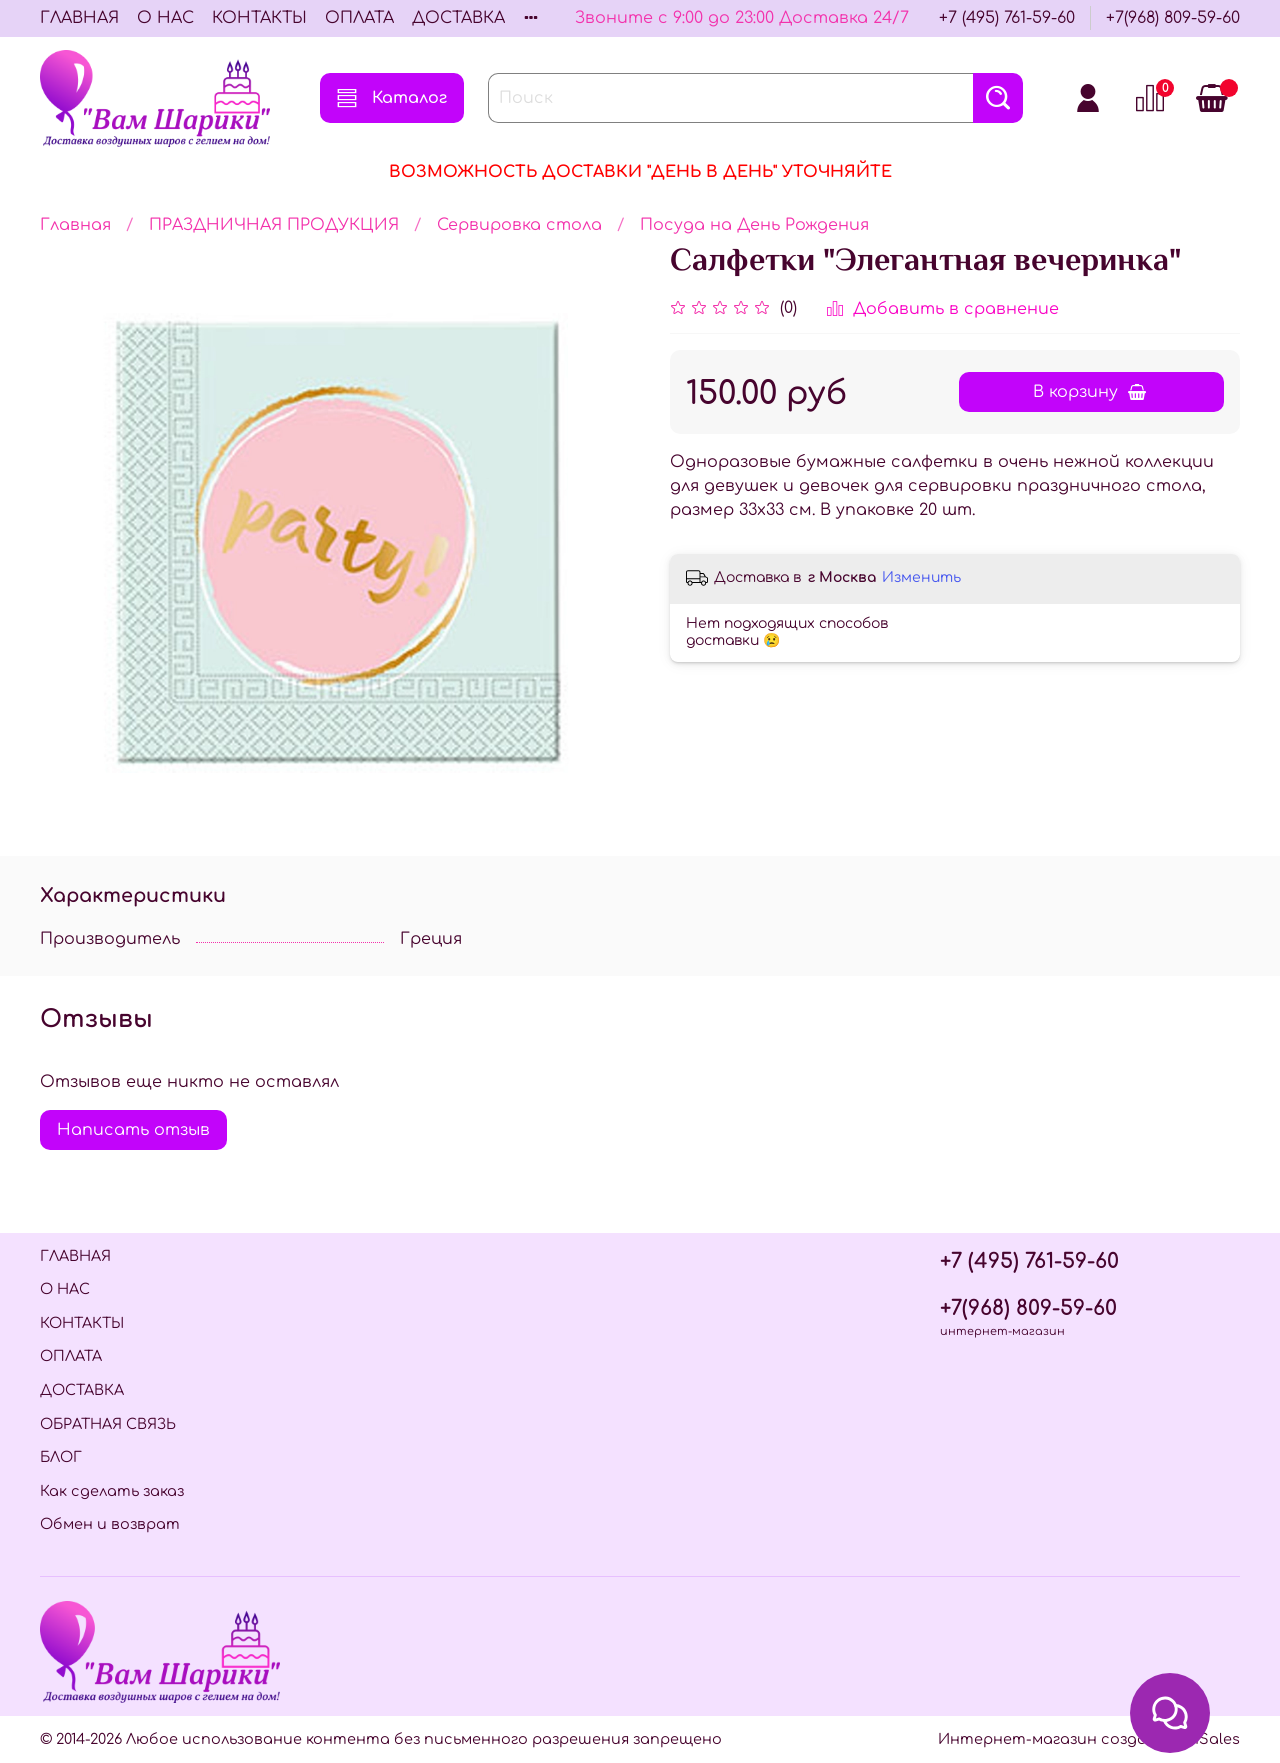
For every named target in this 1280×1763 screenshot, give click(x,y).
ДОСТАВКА (458, 18)
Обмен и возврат (110, 1524)
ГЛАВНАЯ (79, 18)
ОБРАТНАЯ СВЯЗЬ (108, 1424)
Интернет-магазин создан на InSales (1089, 1739)
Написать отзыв (133, 1130)
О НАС (165, 18)
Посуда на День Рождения (754, 225)
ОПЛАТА (359, 18)
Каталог (392, 98)
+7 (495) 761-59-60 (1007, 18)
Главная (75, 225)
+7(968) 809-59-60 (1173, 18)
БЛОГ (61, 1457)
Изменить (921, 577)
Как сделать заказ (112, 1491)
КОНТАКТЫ (259, 18)
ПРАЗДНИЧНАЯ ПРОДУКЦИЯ (274, 225)
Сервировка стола (519, 225)
